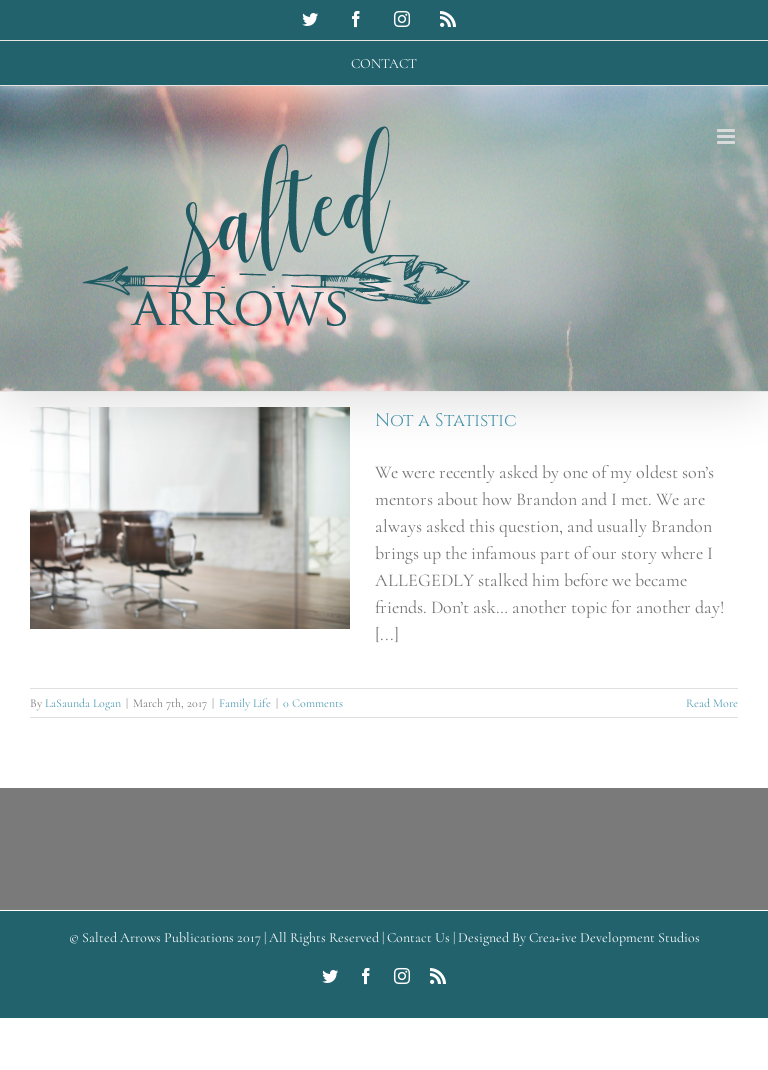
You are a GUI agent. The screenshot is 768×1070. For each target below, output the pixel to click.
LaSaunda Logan (83, 703)
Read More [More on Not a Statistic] (712, 703)
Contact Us (418, 937)
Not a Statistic (446, 420)
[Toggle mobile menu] (727, 136)
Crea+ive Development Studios (614, 937)
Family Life (245, 703)
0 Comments (313, 703)
